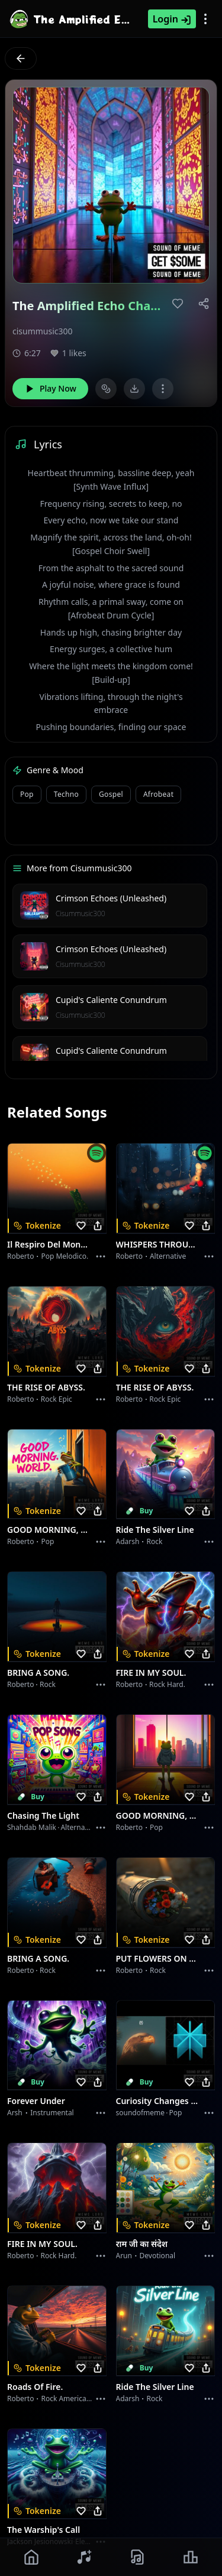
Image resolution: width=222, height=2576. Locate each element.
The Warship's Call (43, 2529)
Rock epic (56, 1399)
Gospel (111, 794)
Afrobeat (158, 794)
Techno (66, 794)
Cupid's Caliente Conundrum (111, 999)
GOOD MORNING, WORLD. (49, 1529)
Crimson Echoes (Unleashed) (111, 898)
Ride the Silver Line (155, 1529)
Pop (27, 794)
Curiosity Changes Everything (158, 2100)
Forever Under (36, 2100)
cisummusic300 (42, 331)
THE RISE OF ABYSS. (46, 1387)
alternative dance (90, 1827)
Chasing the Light (43, 1815)
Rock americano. (68, 2398)
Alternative (168, 1256)
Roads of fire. (35, 2386)
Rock (155, 1541)
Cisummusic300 (80, 913)
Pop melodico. (64, 1256)
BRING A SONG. (38, 1672)
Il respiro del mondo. (49, 1244)
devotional (158, 2256)
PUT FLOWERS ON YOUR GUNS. (158, 1958)
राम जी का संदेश (142, 2243)
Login (172, 18)
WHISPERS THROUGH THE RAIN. (158, 1244)
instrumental (52, 2113)
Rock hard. (167, 1684)
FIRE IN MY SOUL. (151, 1672)
